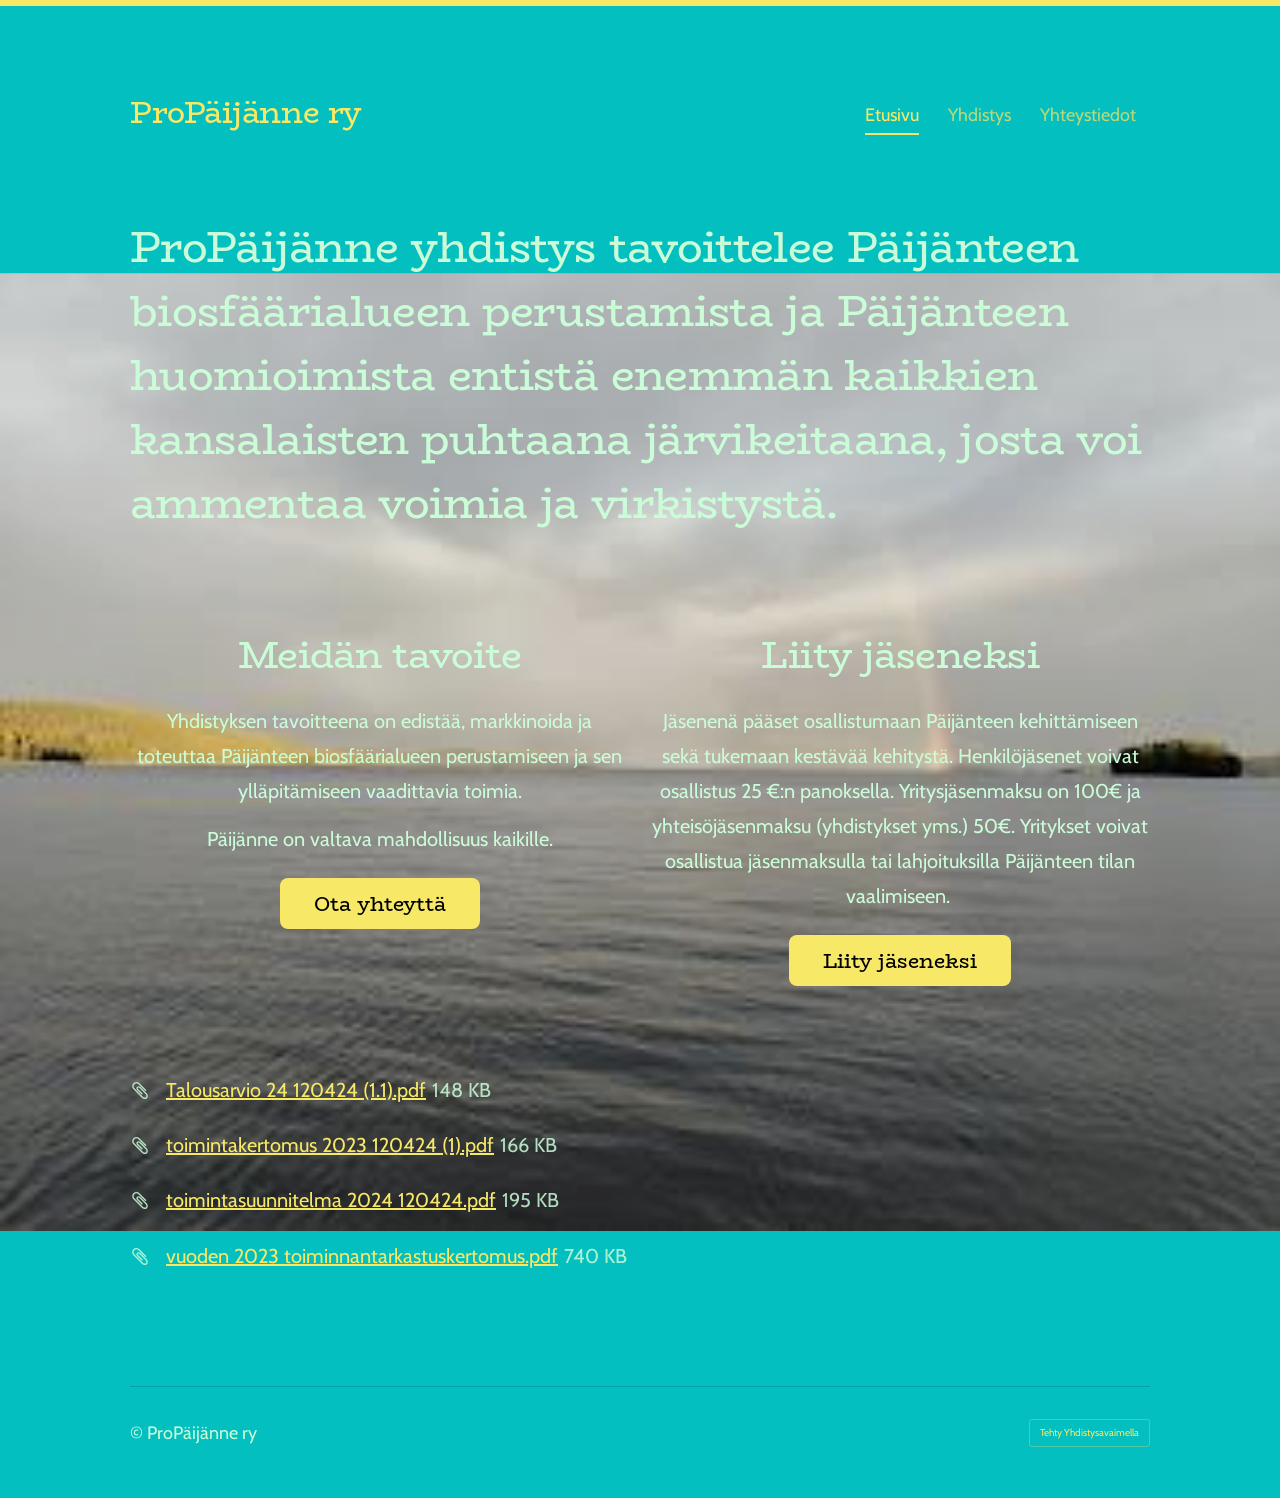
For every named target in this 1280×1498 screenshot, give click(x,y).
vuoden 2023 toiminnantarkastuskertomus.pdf (362, 1256)
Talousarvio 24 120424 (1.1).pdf (296, 1090)
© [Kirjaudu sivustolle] (138, 1433)
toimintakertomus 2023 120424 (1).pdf (330, 1145)
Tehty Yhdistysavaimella (1089, 1432)
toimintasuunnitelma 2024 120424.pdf (331, 1200)
